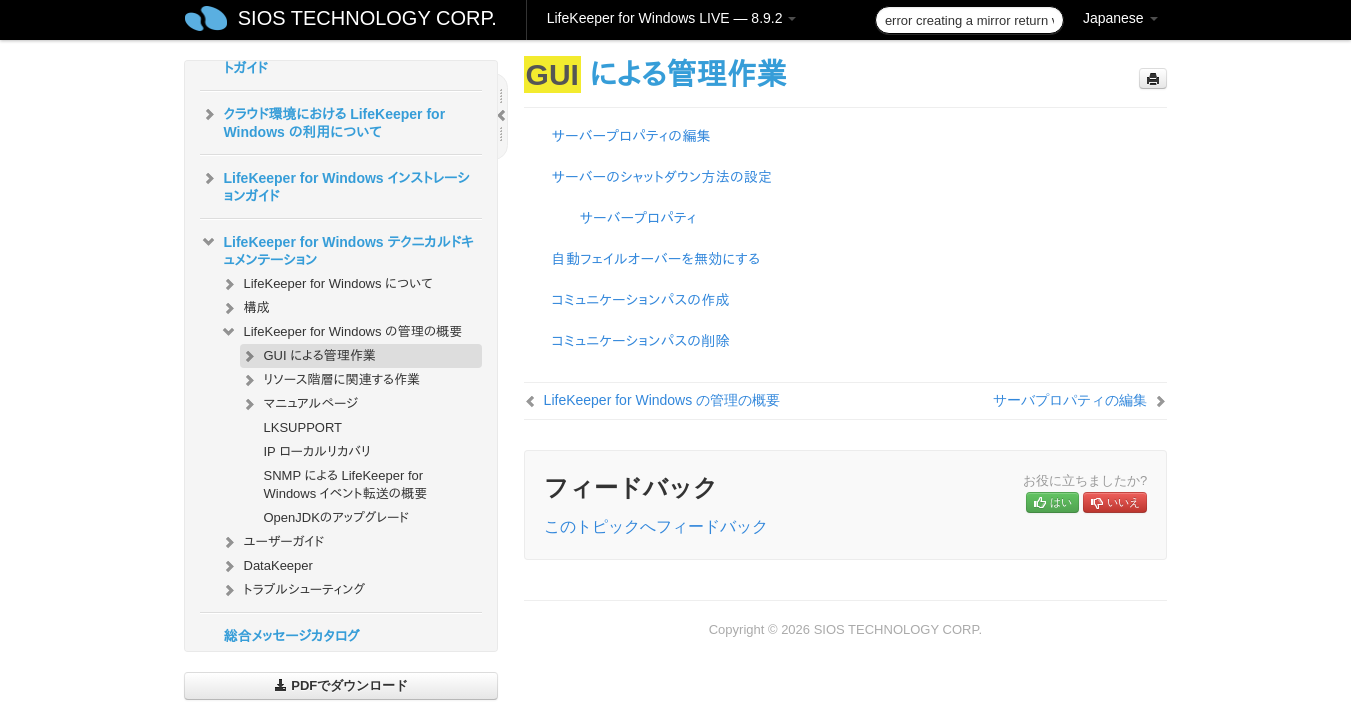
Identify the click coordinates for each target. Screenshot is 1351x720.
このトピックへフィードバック (656, 526)
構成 (245, 308)
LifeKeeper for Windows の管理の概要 (341, 332)
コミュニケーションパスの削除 (641, 341)
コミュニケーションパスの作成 (641, 300)
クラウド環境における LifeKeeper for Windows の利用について (323, 121)
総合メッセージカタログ (292, 636)
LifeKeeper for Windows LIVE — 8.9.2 (672, 18)
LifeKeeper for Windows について (326, 284)
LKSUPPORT (303, 427)
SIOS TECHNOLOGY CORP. (367, 18)
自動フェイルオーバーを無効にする (656, 259)
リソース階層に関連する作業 (330, 380)
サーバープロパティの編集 (631, 136)
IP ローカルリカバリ (317, 451)
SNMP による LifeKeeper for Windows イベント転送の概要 (346, 484)
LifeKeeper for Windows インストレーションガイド (335, 185)
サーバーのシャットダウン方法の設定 (662, 177)
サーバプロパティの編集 (1070, 400)
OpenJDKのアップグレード (337, 517)
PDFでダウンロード (341, 685)
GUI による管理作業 (308, 356)
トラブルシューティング (293, 590)
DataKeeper (266, 566)
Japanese (1120, 18)
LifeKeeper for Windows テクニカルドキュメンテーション (337, 249)
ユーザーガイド (272, 542)
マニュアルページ (299, 404)
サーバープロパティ (638, 218)
